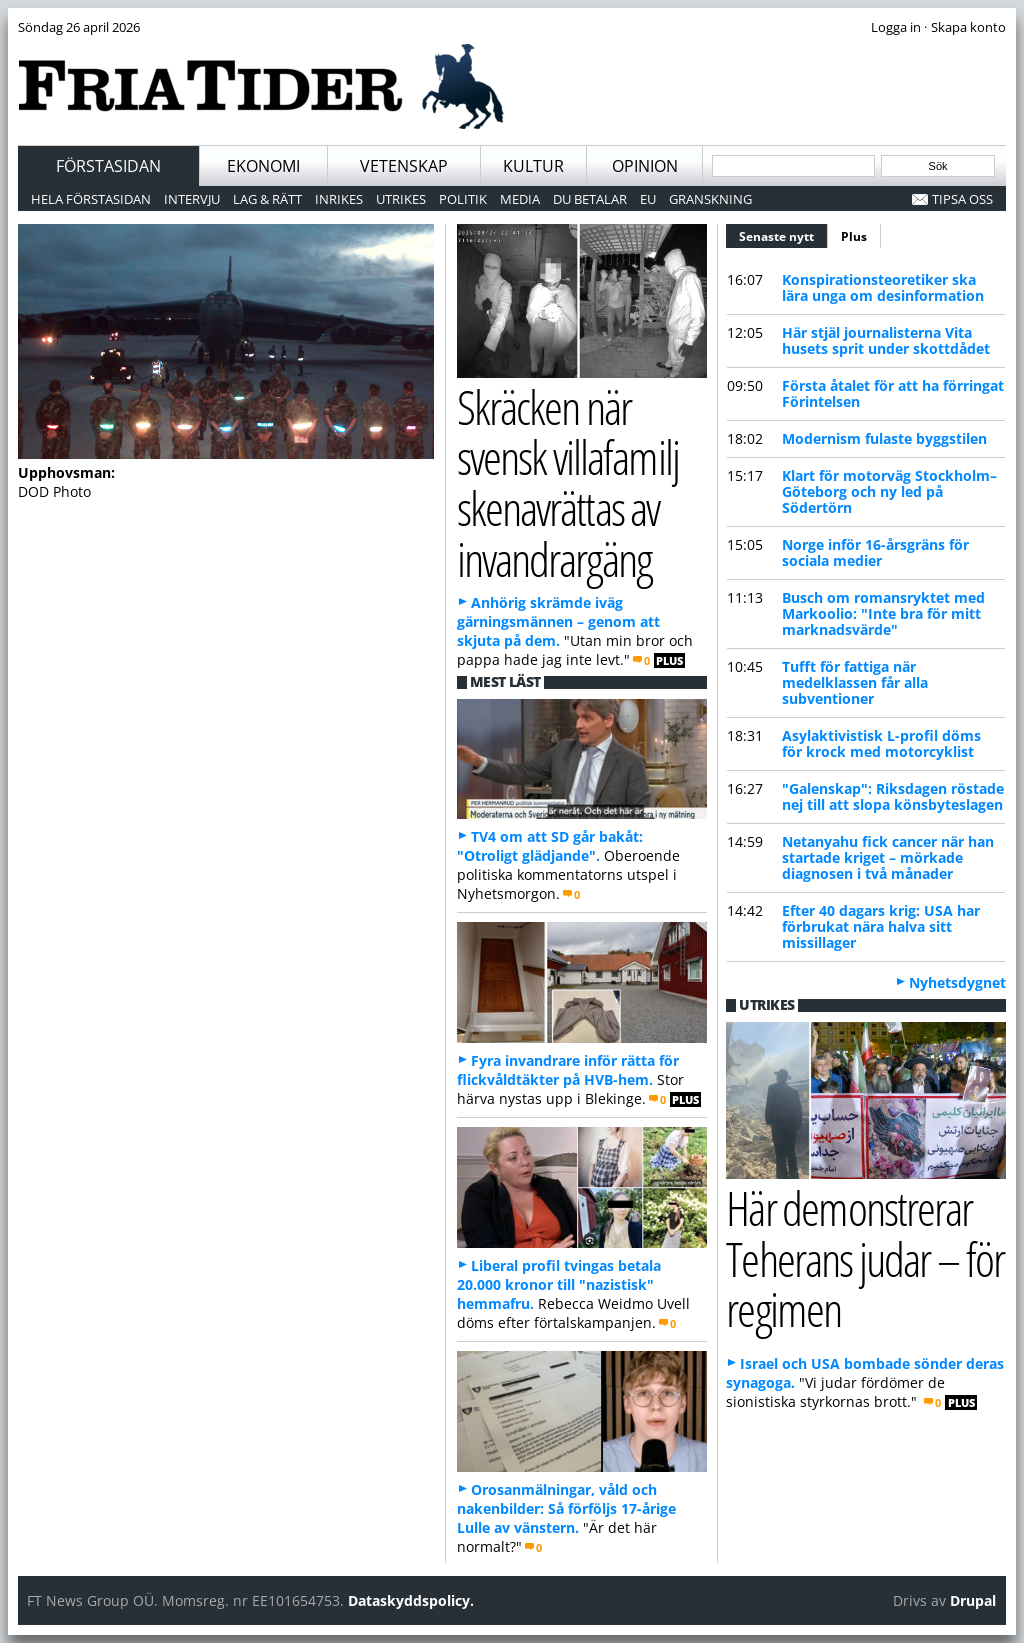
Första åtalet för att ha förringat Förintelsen (893, 393)
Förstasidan (108, 166)
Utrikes (401, 199)
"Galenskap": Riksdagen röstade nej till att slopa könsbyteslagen (893, 796)
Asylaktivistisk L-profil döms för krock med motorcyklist (881, 743)
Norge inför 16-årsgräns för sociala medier (875, 552)
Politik (463, 199)
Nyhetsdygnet (957, 982)
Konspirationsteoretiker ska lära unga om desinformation (883, 287)
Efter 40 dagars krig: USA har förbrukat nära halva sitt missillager (881, 926)
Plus (854, 236)
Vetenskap (404, 166)
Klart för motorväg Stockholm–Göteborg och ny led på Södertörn (889, 491)
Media (520, 199)
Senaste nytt (783, 234)
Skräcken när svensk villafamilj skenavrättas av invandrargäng (568, 482)
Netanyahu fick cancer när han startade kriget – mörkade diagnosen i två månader (888, 857)
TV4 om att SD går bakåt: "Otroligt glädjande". (550, 846)
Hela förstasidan (91, 199)
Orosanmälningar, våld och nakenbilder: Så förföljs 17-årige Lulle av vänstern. (566, 1508)
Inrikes (339, 199)
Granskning (710, 199)
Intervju (192, 199)
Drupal (973, 1600)
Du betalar (590, 199)
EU (648, 199)
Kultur (533, 166)
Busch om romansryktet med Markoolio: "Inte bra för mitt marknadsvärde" (883, 613)
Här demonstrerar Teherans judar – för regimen (864, 1258)
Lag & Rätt (267, 199)
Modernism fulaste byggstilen (884, 438)
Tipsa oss (962, 199)
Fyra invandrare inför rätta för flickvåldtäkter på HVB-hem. (568, 1070)
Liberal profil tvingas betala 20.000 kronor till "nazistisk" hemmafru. (559, 1284)
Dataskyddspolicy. (411, 1600)
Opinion (645, 166)
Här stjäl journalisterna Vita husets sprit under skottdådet (886, 340)
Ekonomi (263, 166)
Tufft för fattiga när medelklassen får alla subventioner (855, 682)
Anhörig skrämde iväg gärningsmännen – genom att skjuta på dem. (558, 621)
